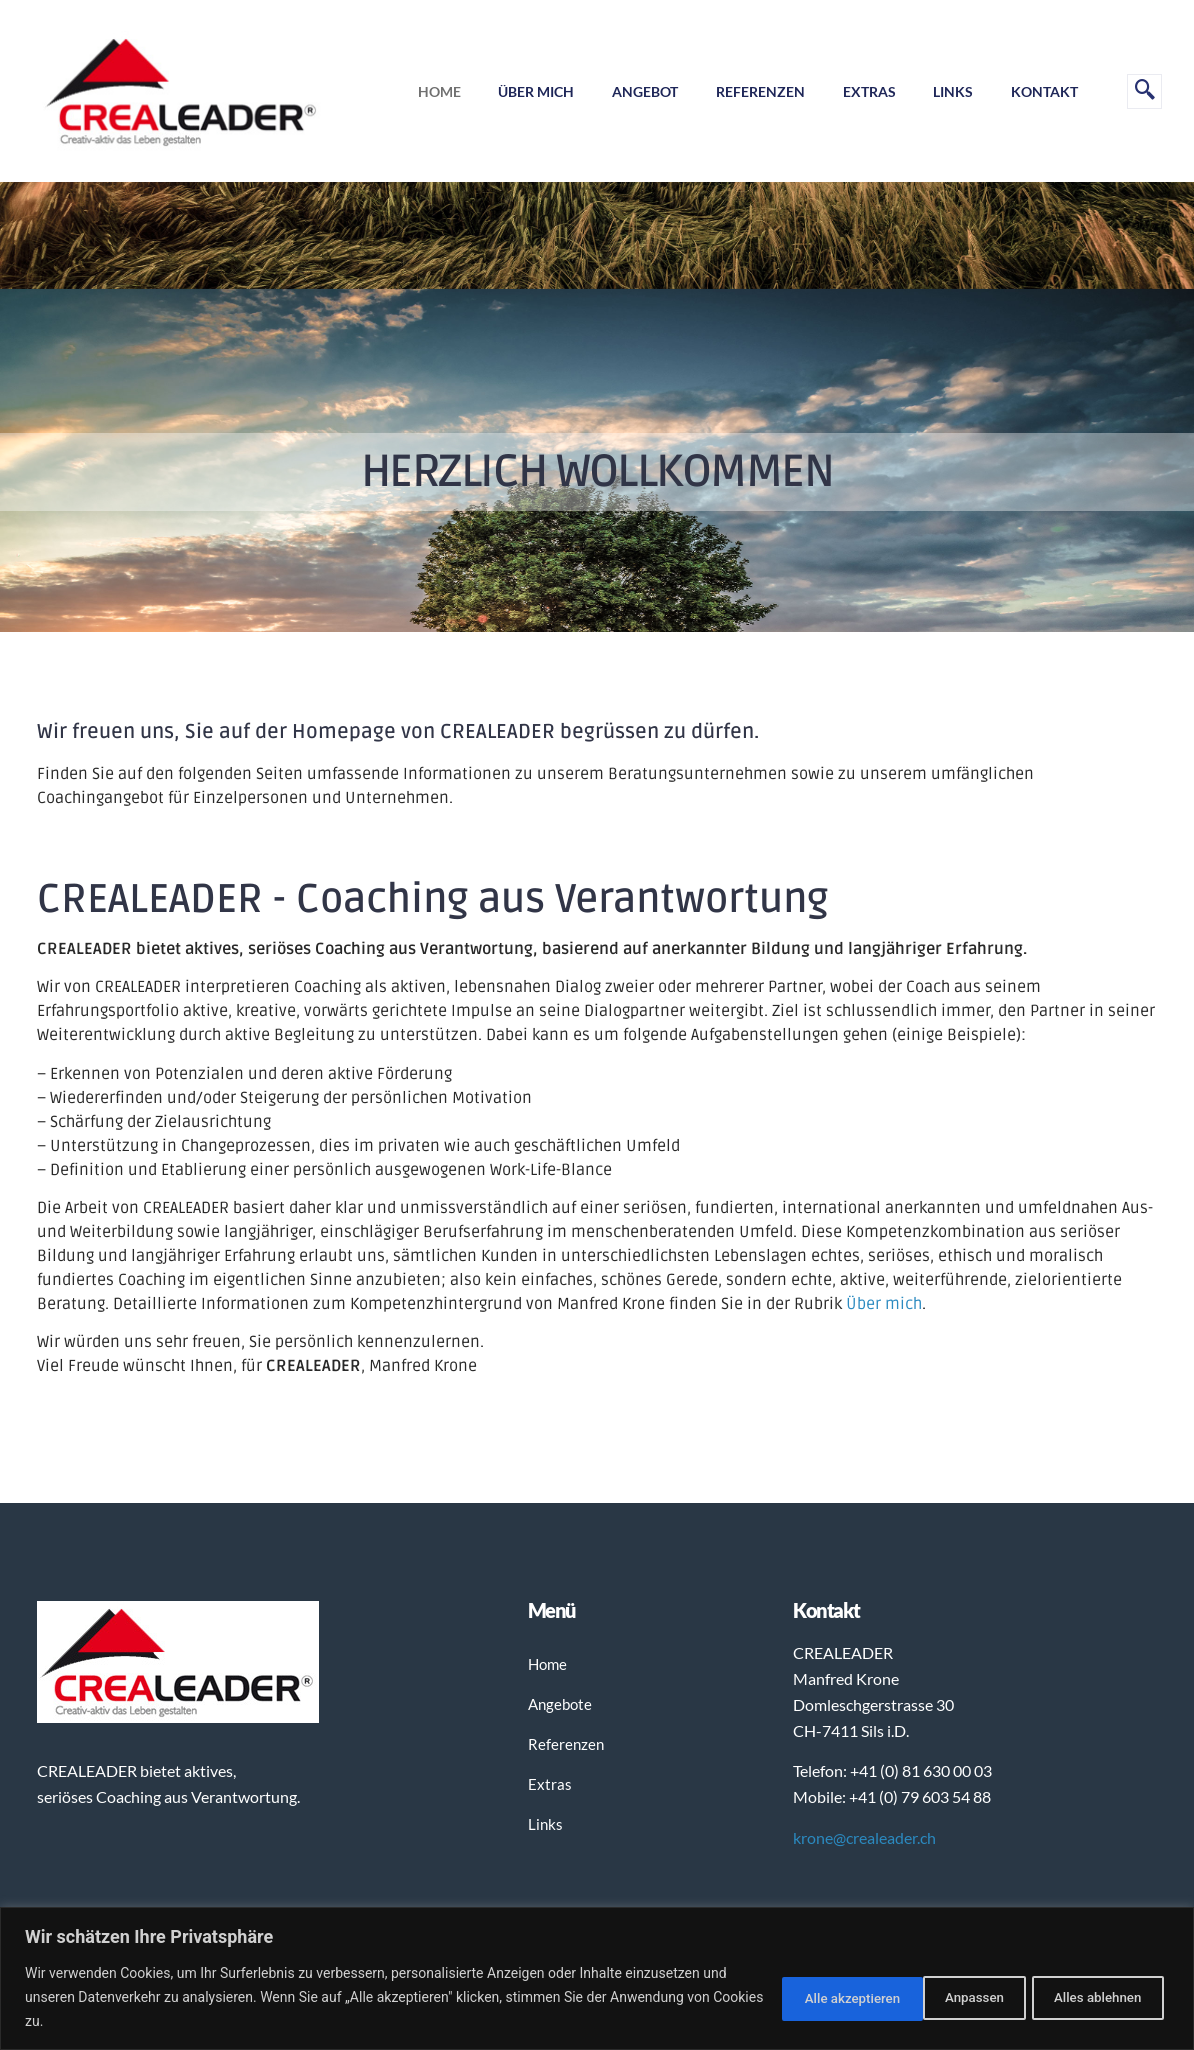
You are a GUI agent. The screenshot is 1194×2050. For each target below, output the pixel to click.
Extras (863, 91)
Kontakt (1043, 91)
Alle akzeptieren (1090, 1997)
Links (950, 91)
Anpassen (785, 1997)
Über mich (524, 91)
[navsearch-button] (1144, 91)
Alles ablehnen (928, 1997)
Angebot (635, 91)
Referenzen (752, 91)
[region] (597, 1978)
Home (424, 91)
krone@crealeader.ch (864, 1837)
